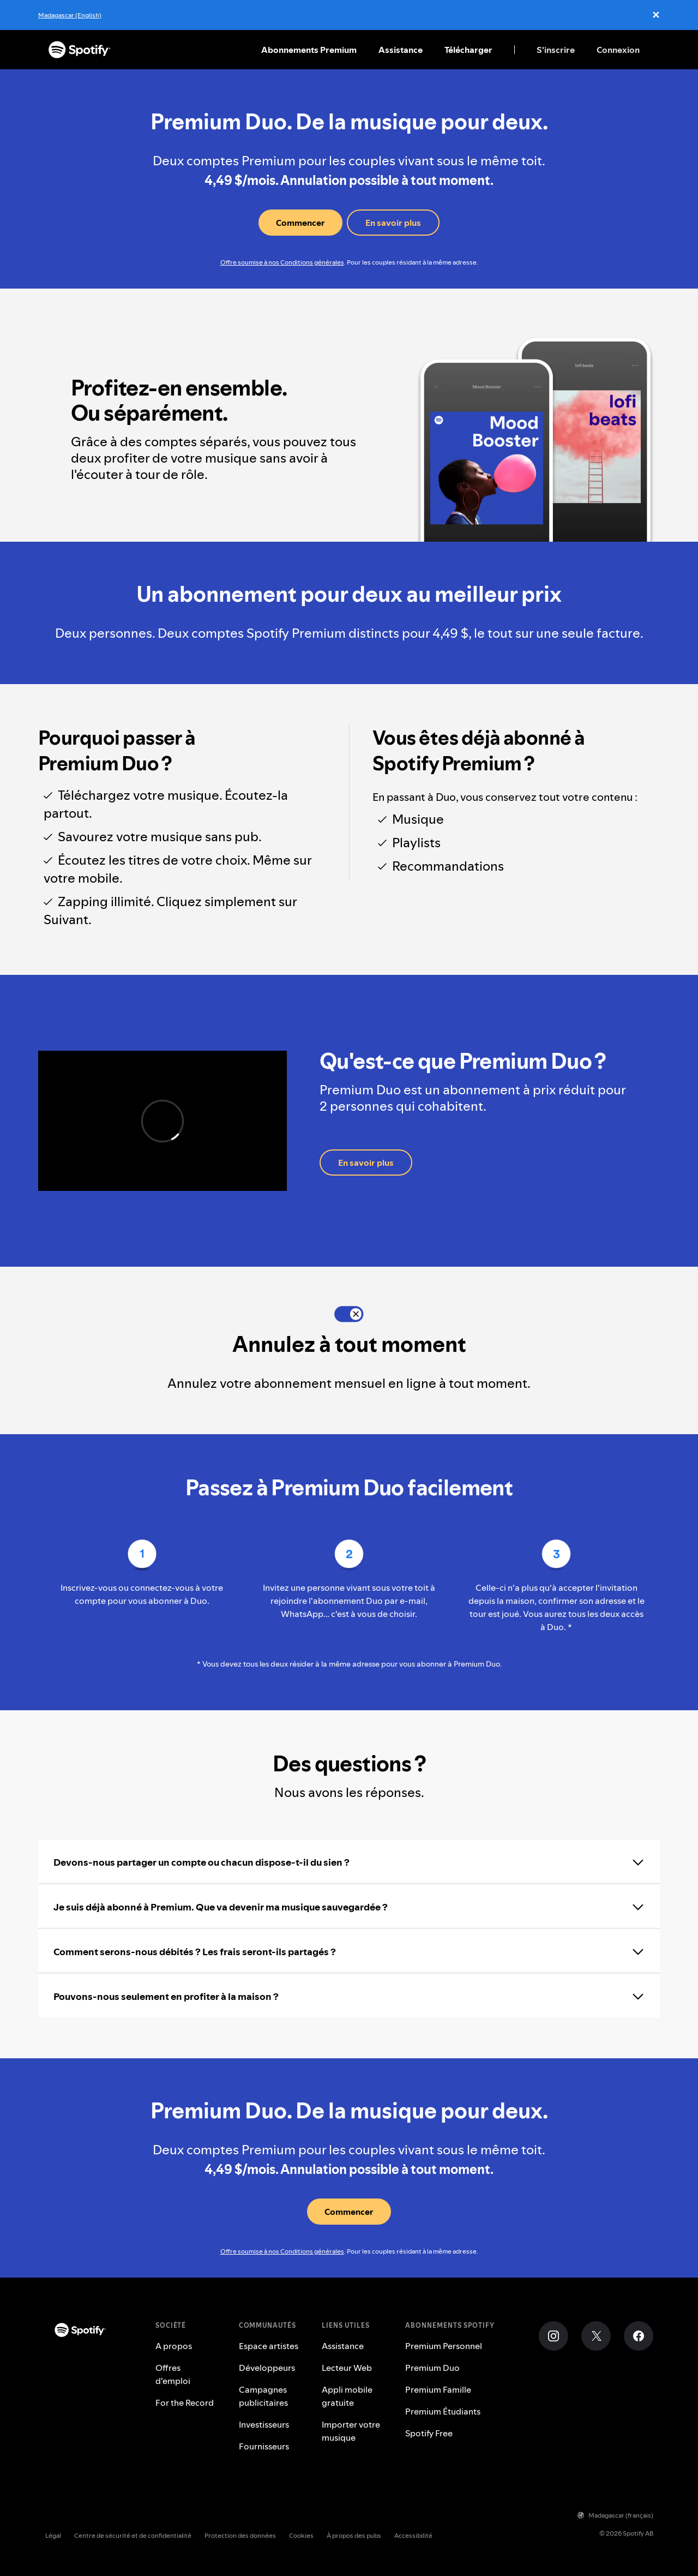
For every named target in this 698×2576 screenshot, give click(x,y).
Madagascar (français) (615, 2515)
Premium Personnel (443, 2346)
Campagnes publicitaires (263, 2396)
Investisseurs (264, 2424)
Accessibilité (413, 2535)
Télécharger (468, 50)
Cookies (301, 2535)
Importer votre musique (351, 2430)
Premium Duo (432, 2368)
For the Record (184, 2403)
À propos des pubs (354, 2535)
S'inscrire (556, 50)
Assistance (400, 50)
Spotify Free (429, 2433)
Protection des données (240, 2535)
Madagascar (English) (69, 15)
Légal (53, 2535)
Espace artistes (268, 2346)
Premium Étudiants (442, 2411)
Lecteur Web (347, 2368)
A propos (173, 2346)
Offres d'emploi (172, 2374)
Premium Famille (438, 2389)
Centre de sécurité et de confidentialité (132, 2535)
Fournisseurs (264, 2446)
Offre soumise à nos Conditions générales (282, 262)
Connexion (618, 50)
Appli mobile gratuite (347, 2396)
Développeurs (267, 2368)
